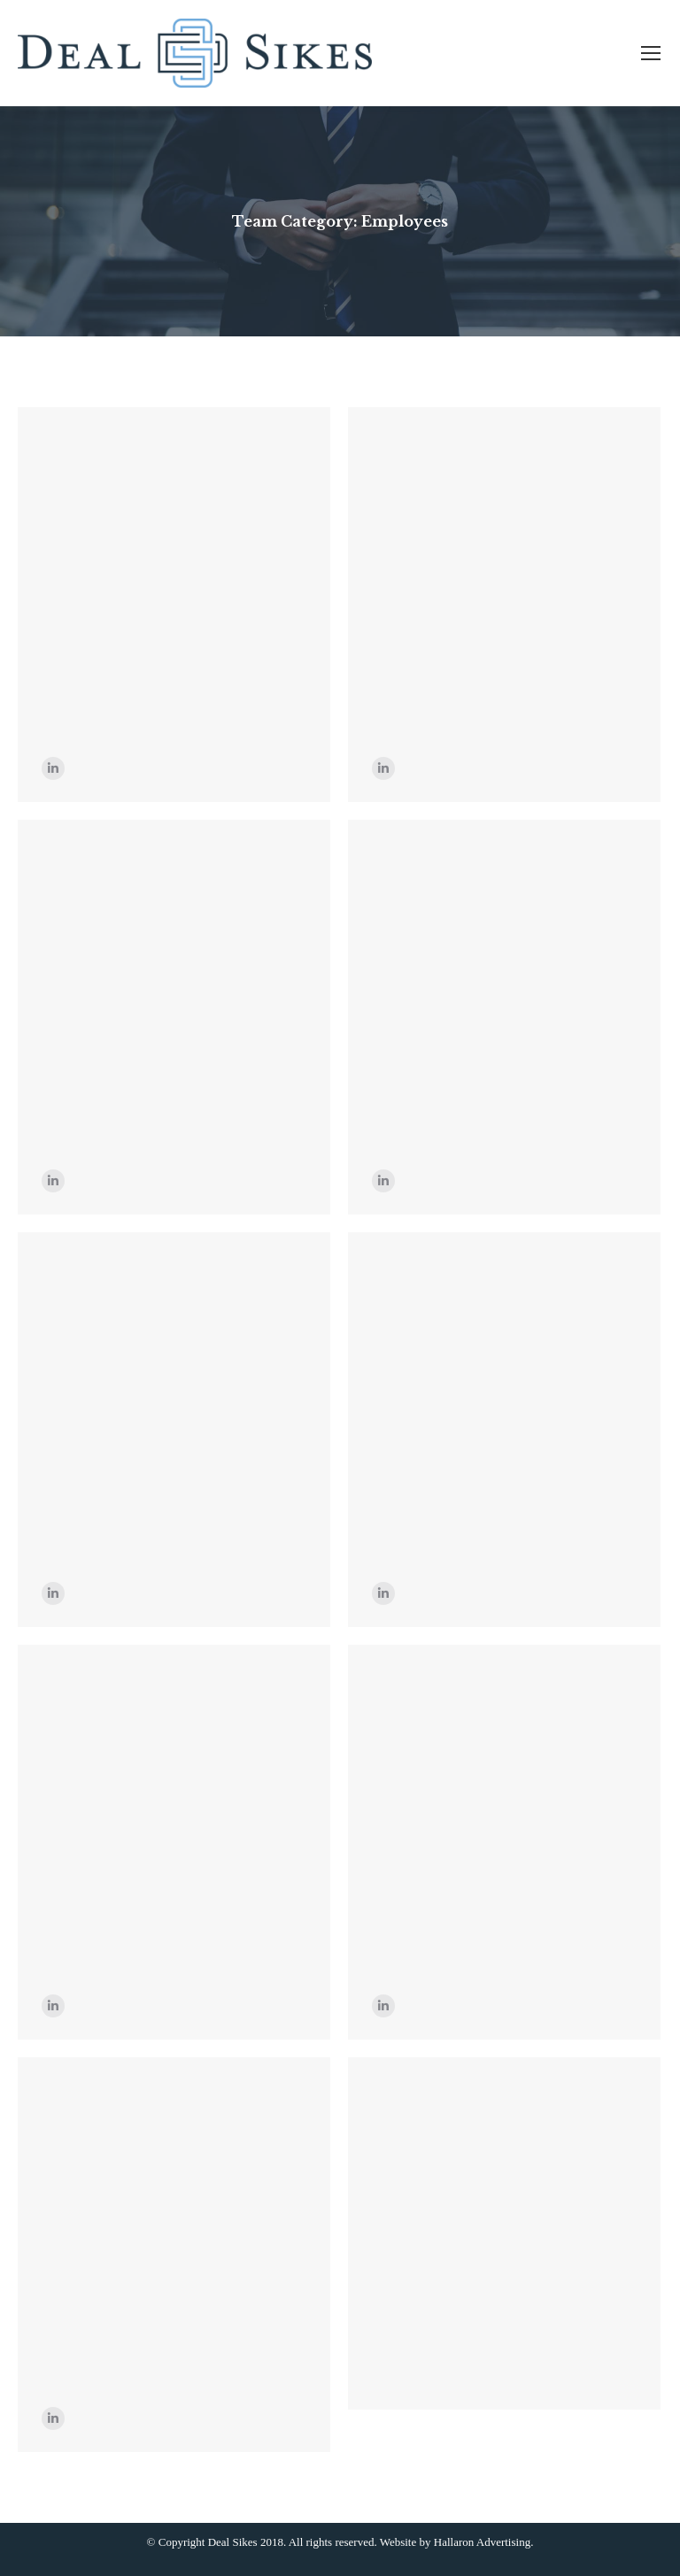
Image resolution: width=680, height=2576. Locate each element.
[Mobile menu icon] (650, 53)
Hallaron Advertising (482, 2542)
